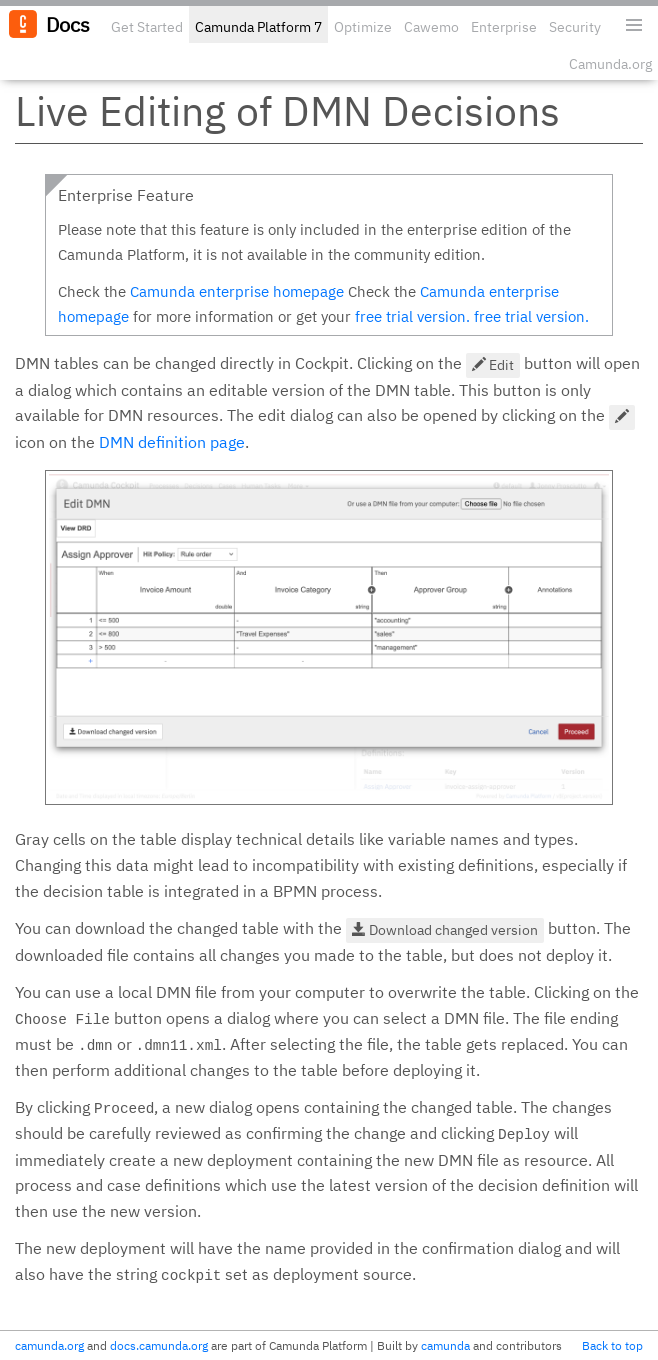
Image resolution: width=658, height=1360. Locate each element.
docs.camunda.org (159, 1345)
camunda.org (49, 1345)
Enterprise (504, 27)
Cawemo (431, 27)
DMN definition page (172, 442)
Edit (493, 365)
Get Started (147, 27)
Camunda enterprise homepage (237, 291)
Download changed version (445, 930)
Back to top (612, 1345)
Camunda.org (610, 64)
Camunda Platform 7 (258, 27)
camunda (445, 1345)
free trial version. (412, 316)
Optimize (363, 27)
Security (575, 27)
